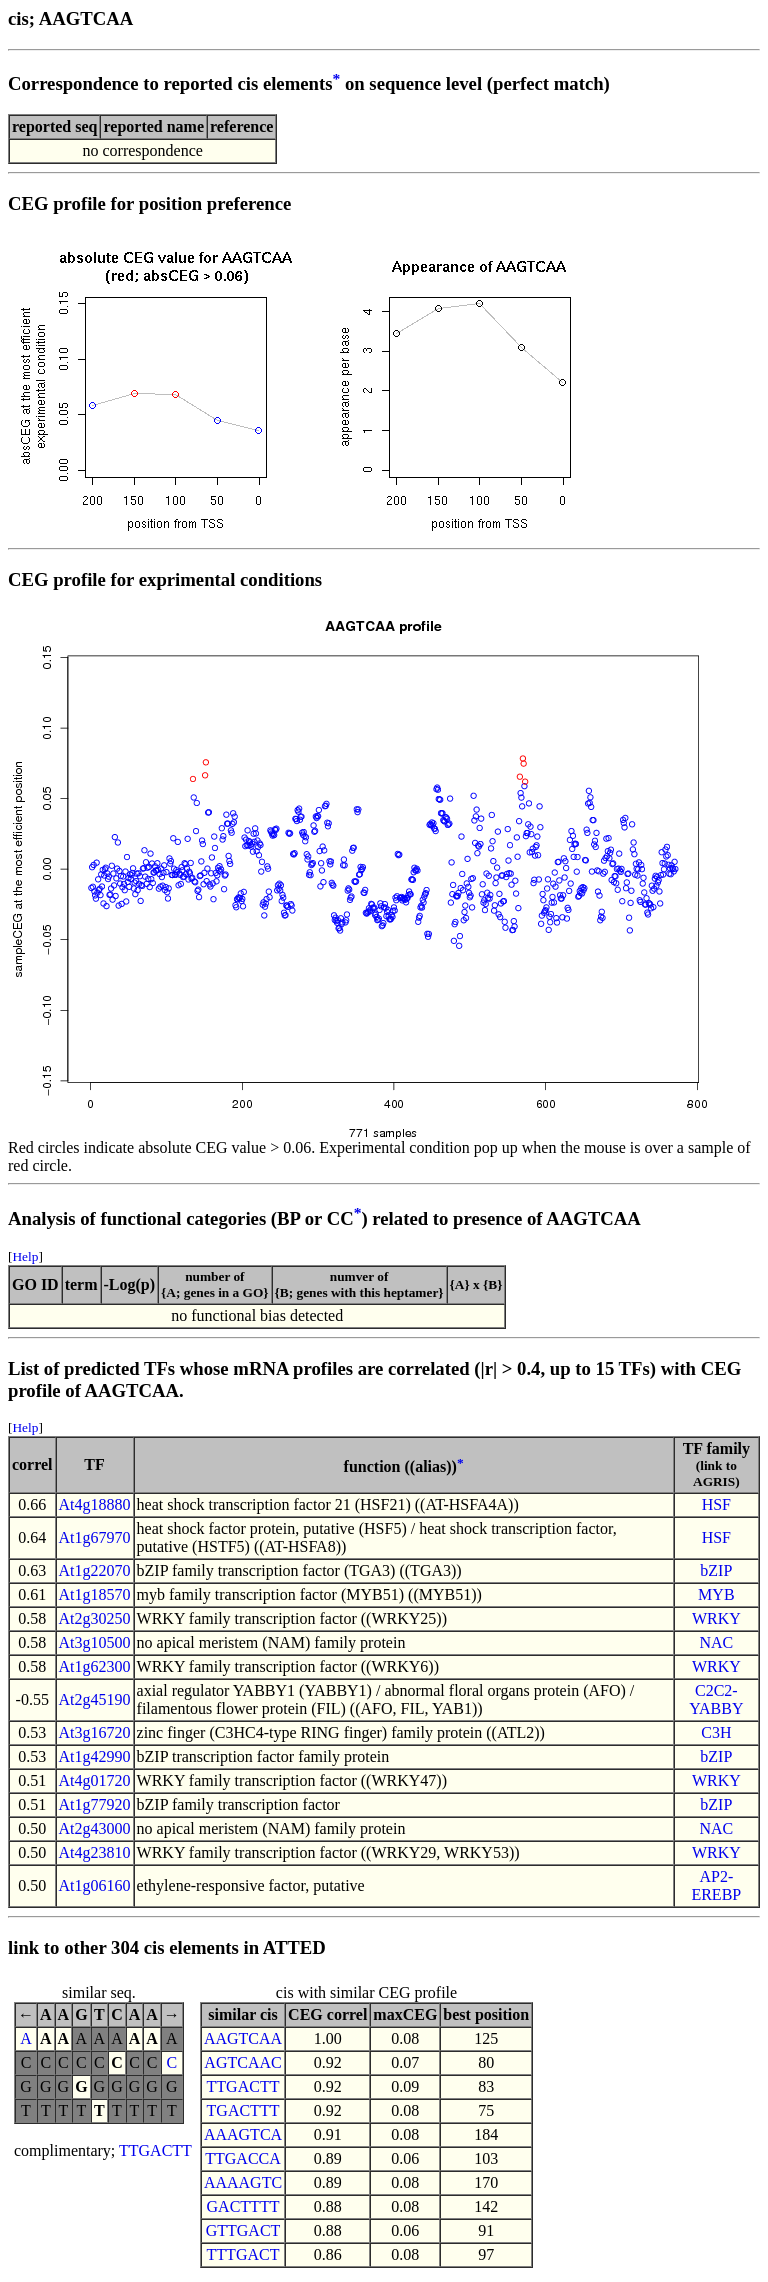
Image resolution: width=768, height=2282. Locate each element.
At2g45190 (95, 1699)
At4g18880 (95, 1504)
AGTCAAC (242, 2062)
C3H (716, 1732)
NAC (716, 1642)
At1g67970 (95, 1537)
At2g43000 (95, 1828)
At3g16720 (95, 1732)
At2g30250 (95, 1618)
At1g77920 (95, 1804)
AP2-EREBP (716, 1885)
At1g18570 (95, 1594)
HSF (716, 1504)
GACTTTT (243, 2206)
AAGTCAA (243, 2038)
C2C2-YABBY (716, 1699)
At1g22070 (95, 1570)
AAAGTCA (243, 2134)
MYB (716, 1594)
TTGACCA (243, 2158)
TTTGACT (243, 2254)
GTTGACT (243, 2230)
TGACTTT (243, 2110)
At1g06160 (95, 1885)
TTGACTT (155, 2150)
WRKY (716, 1618)
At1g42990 (95, 1756)
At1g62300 (95, 1666)
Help (25, 1256)
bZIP (716, 1570)
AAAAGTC (243, 2182)
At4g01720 (95, 1780)
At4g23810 (95, 1852)
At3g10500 (95, 1642)
